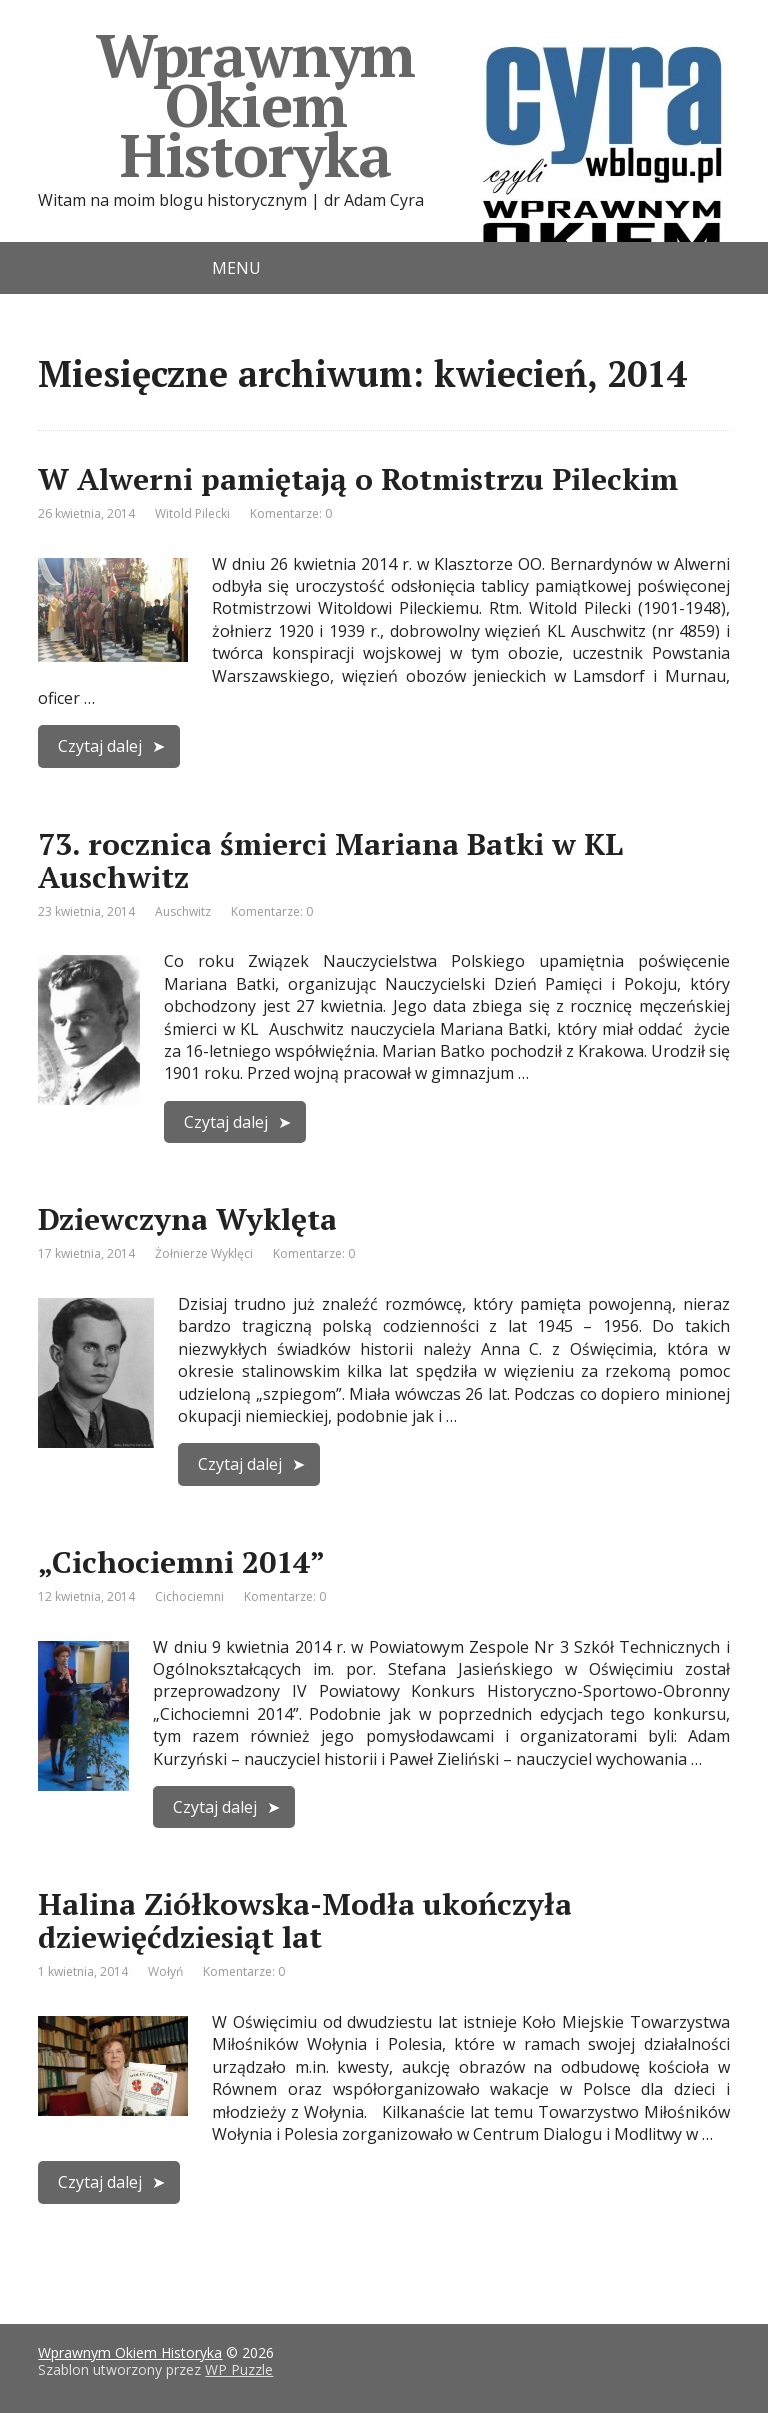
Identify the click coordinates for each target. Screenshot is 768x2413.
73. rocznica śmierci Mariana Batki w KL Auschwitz (330, 860)
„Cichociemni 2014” (181, 1562)
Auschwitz (183, 911)
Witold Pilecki (192, 513)
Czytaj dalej (100, 746)
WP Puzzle (239, 2369)
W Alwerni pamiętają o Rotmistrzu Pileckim (358, 479)
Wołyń (165, 1971)
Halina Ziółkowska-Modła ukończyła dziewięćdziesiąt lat (305, 1920)
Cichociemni (189, 1596)
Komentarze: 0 (291, 513)
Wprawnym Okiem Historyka (413, 104)
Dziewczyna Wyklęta (187, 1219)
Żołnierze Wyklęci (204, 1253)
